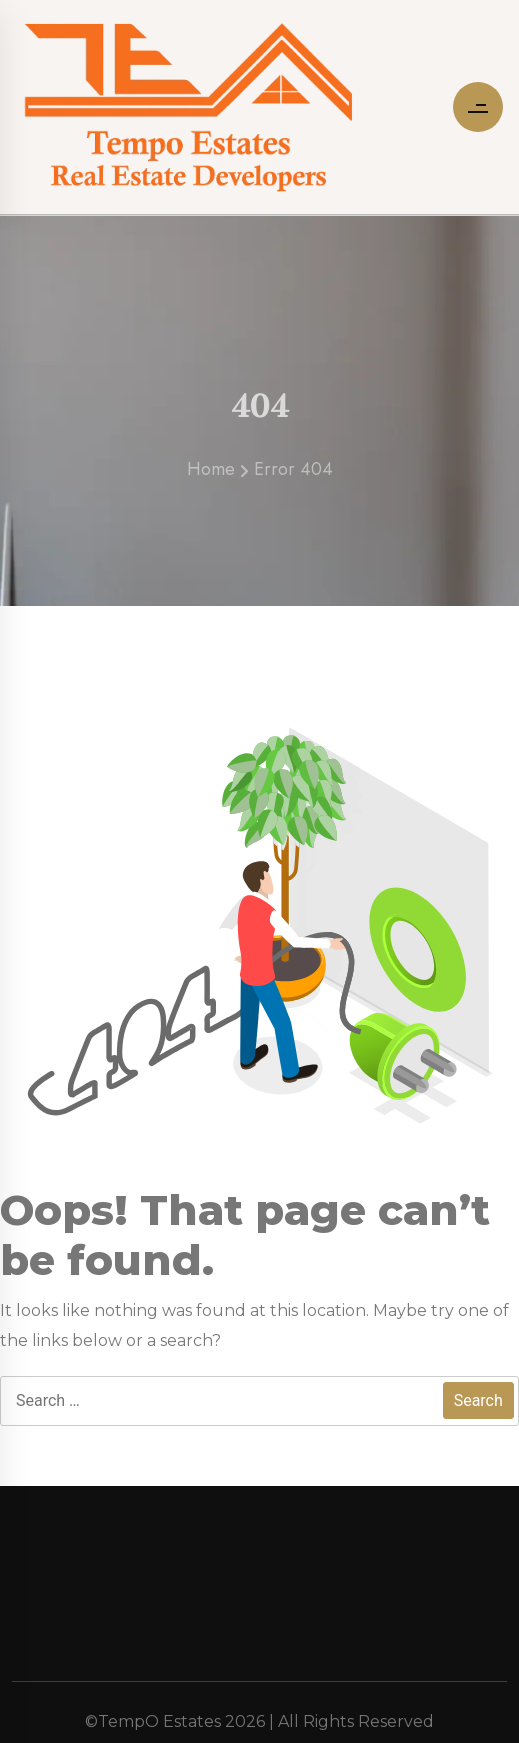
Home (211, 477)
